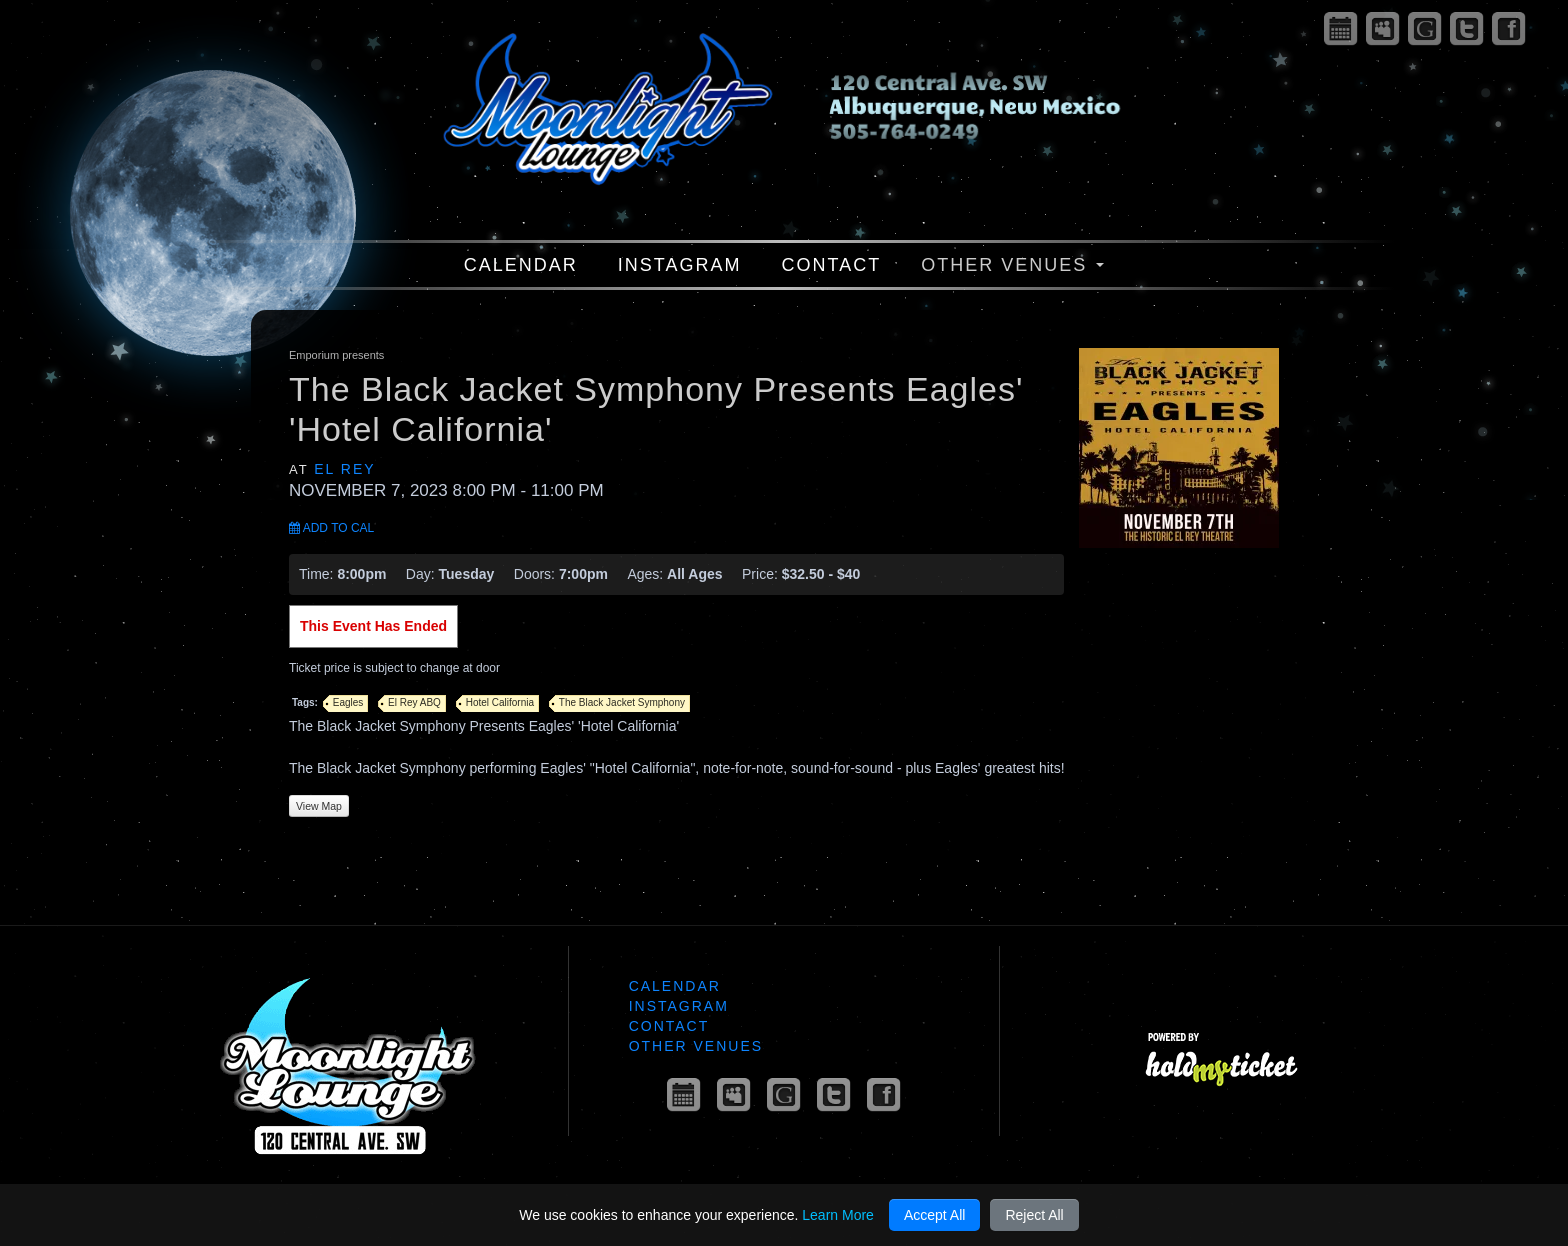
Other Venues (1012, 265)
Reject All (1034, 1215)
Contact (832, 265)
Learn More (838, 1215)
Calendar (521, 265)
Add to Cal (331, 528)
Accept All (934, 1215)
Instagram (680, 265)
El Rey (344, 469)
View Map (319, 806)
